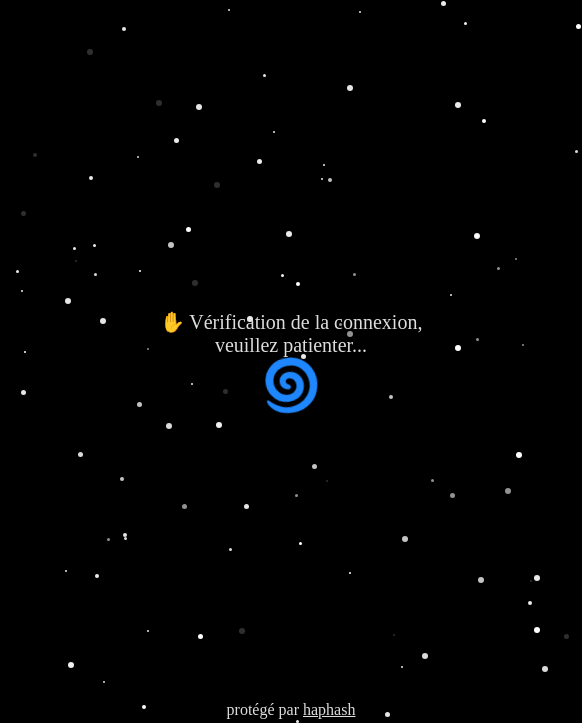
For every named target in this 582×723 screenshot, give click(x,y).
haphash (329, 709)
